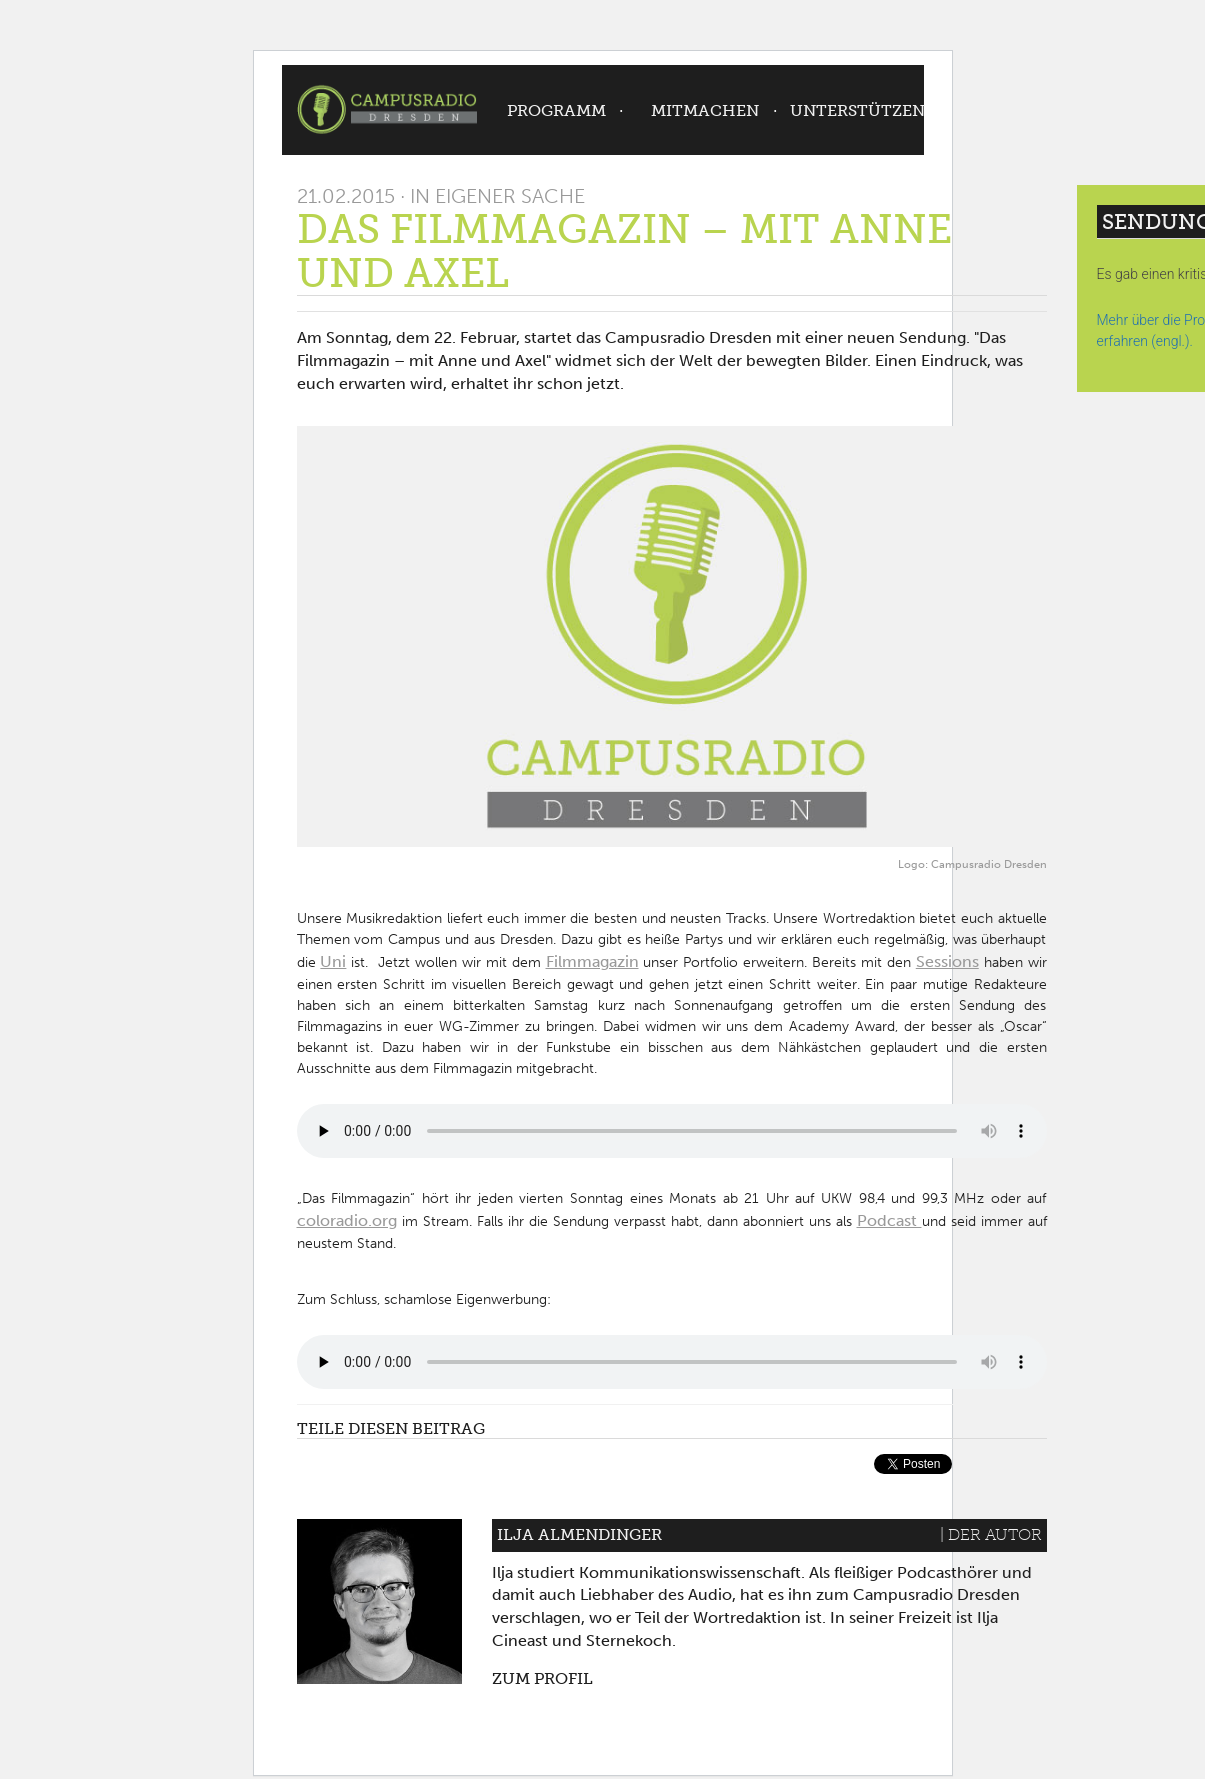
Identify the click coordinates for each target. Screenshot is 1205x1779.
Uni (333, 961)
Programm (556, 110)
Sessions (947, 961)
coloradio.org (347, 1220)
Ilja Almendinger (579, 1534)
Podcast (889, 1220)
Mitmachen (705, 110)
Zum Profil (542, 1678)
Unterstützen (857, 110)
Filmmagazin (592, 961)
